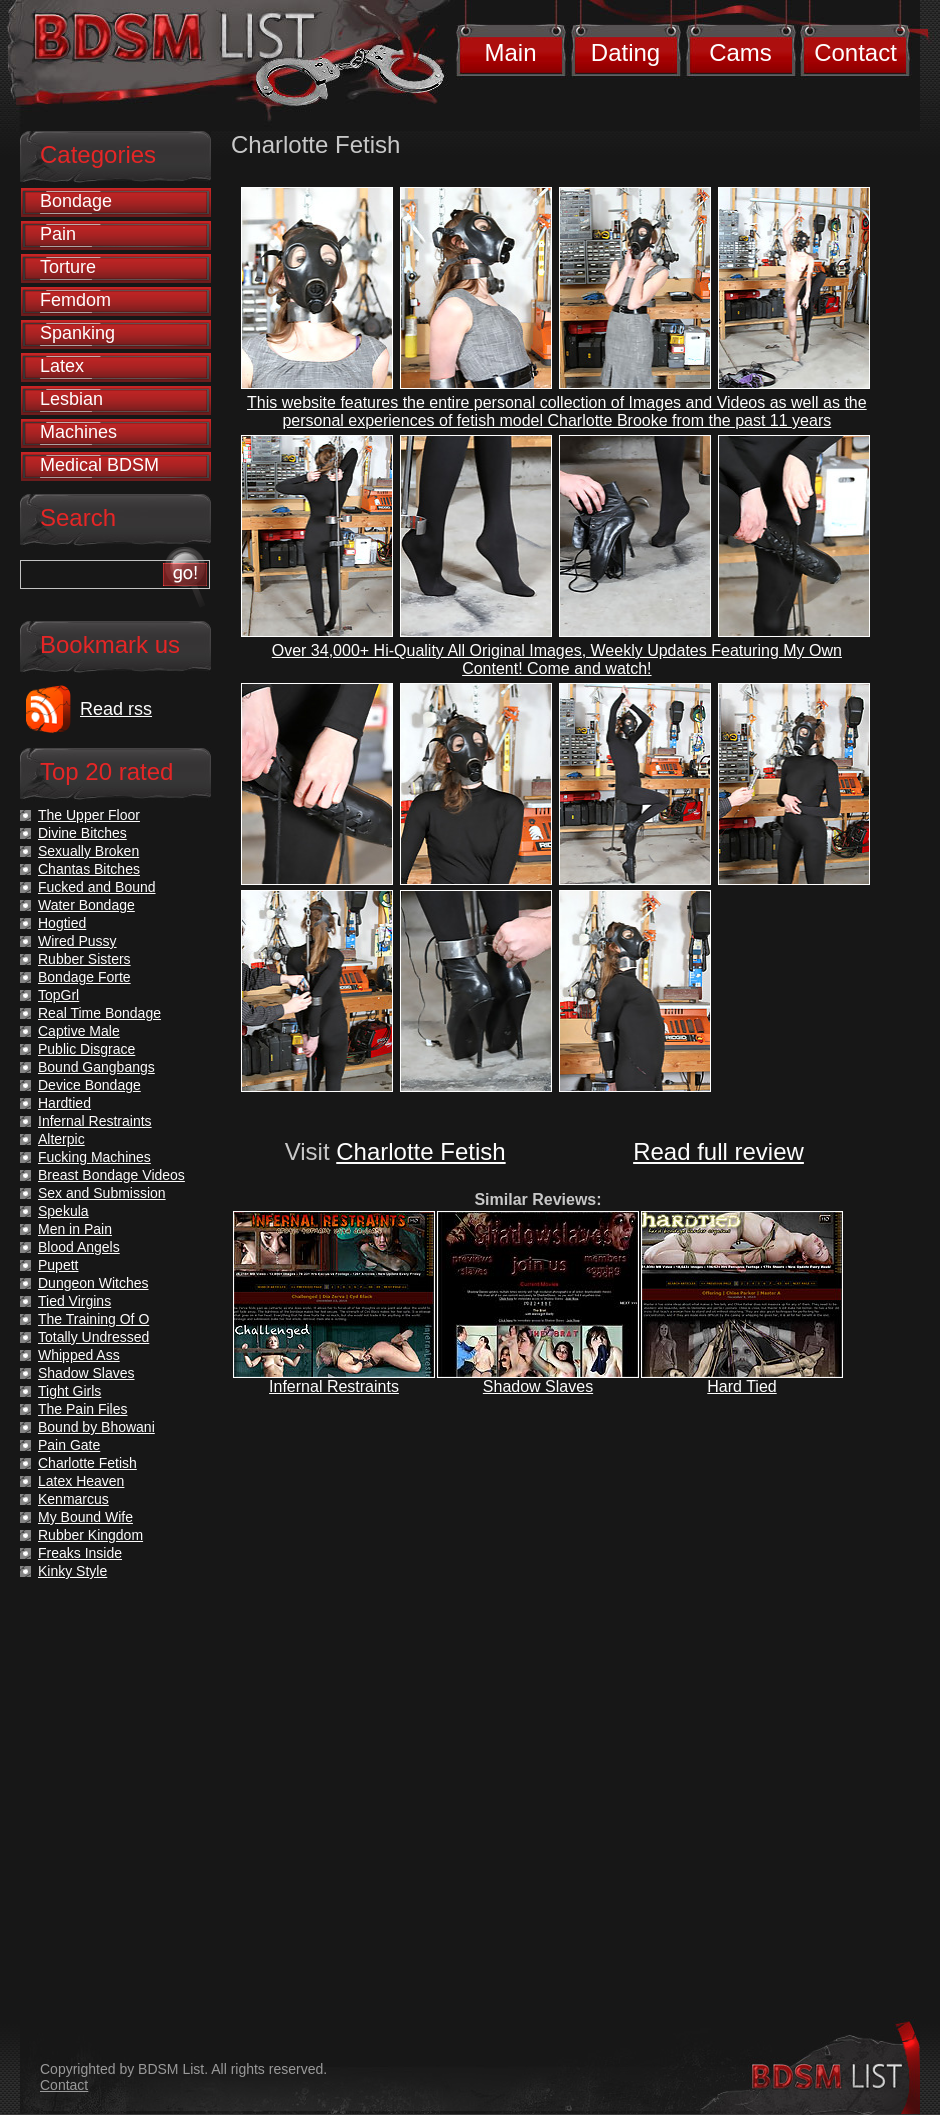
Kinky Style (72, 1571)
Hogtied (62, 923)
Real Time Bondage (99, 1013)
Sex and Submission (102, 1193)
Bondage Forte (84, 977)
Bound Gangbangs (96, 1067)
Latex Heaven (81, 1481)
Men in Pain (75, 1229)
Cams (740, 52)
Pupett (58, 1265)
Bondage (76, 201)
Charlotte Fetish (420, 1151)
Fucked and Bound (97, 887)
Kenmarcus (73, 1499)
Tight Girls (69, 1391)
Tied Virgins (74, 1301)
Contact (855, 52)
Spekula (63, 1211)
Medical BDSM (99, 465)
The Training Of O (93, 1319)
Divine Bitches (82, 833)
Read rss (116, 709)
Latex (62, 366)
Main (510, 52)
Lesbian (71, 399)
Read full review (718, 1151)
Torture (68, 267)
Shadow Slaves (538, 1386)
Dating (625, 52)
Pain (58, 234)
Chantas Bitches (89, 869)
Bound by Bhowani (96, 1427)
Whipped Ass (79, 1355)
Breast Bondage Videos (111, 1175)
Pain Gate (69, 1445)
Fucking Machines (94, 1157)
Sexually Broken (88, 851)
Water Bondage (86, 905)
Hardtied (64, 1103)
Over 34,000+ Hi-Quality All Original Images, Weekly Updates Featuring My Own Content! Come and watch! (557, 659)
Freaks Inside (80, 1553)
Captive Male (79, 1031)
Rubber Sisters (84, 959)
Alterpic (61, 1139)
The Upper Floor (89, 815)
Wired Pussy (77, 941)
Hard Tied (741, 1386)
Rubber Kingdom (90, 1535)
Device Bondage (89, 1085)
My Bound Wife (85, 1517)
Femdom (75, 300)
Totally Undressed (93, 1337)
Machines (78, 432)
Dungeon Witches (93, 1283)
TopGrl (58, 995)
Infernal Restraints (334, 1386)
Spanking (77, 333)
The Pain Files (82, 1409)
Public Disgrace (86, 1049)
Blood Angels (79, 1247)
